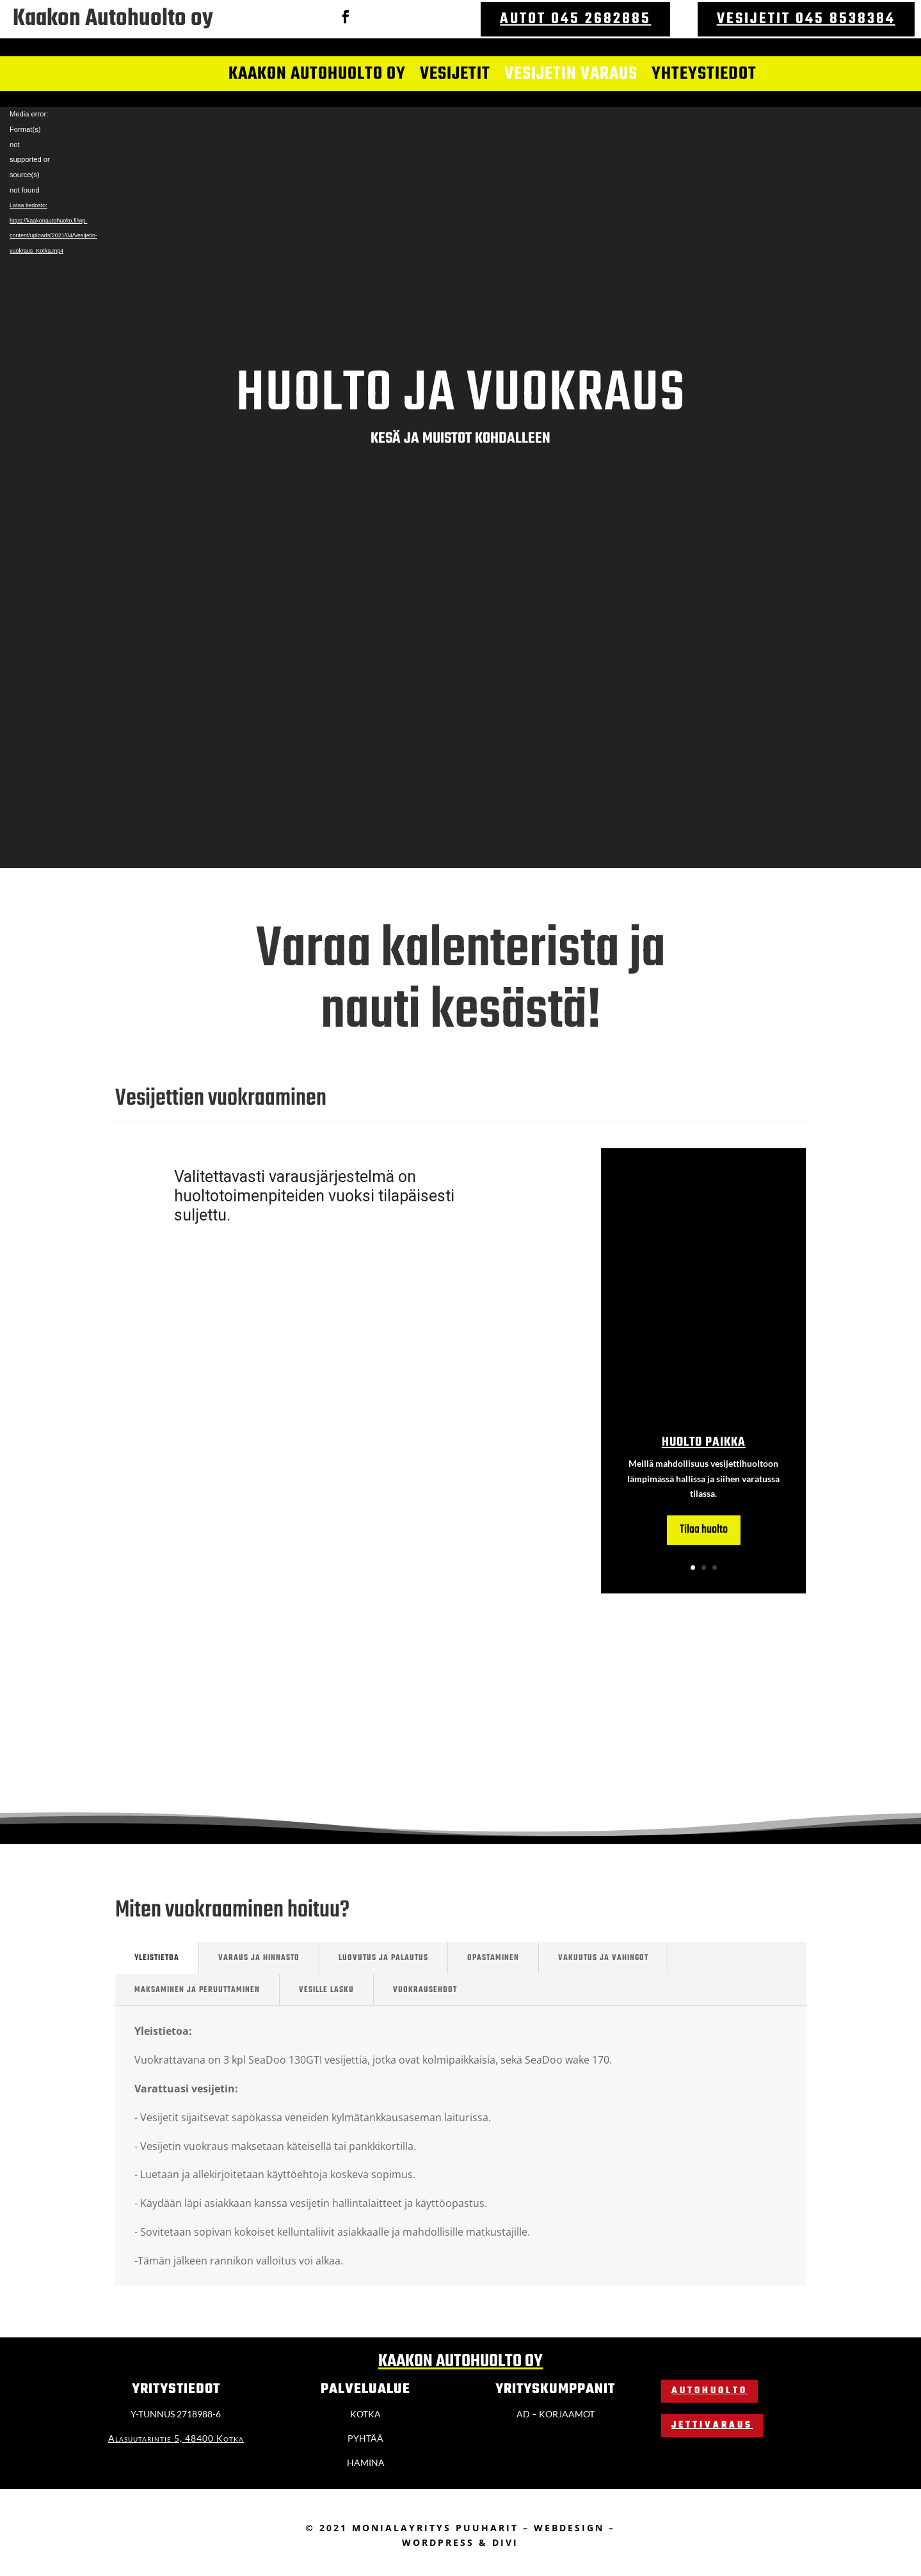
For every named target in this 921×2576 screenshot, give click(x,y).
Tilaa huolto (704, 1530)
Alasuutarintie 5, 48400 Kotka (176, 2438)
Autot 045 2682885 (575, 19)
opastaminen (493, 1958)
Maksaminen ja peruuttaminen (197, 1990)
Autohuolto (709, 2390)
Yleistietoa (156, 1958)
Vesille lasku (326, 1990)
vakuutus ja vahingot (603, 1958)
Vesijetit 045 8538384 (806, 19)
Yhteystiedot (704, 75)
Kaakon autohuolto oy (317, 75)
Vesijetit (455, 75)
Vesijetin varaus (570, 75)
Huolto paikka (704, 1442)
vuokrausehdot (425, 1990)
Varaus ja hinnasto (259, 1958)
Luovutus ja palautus (383, 1958)
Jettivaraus (712, 2425)
